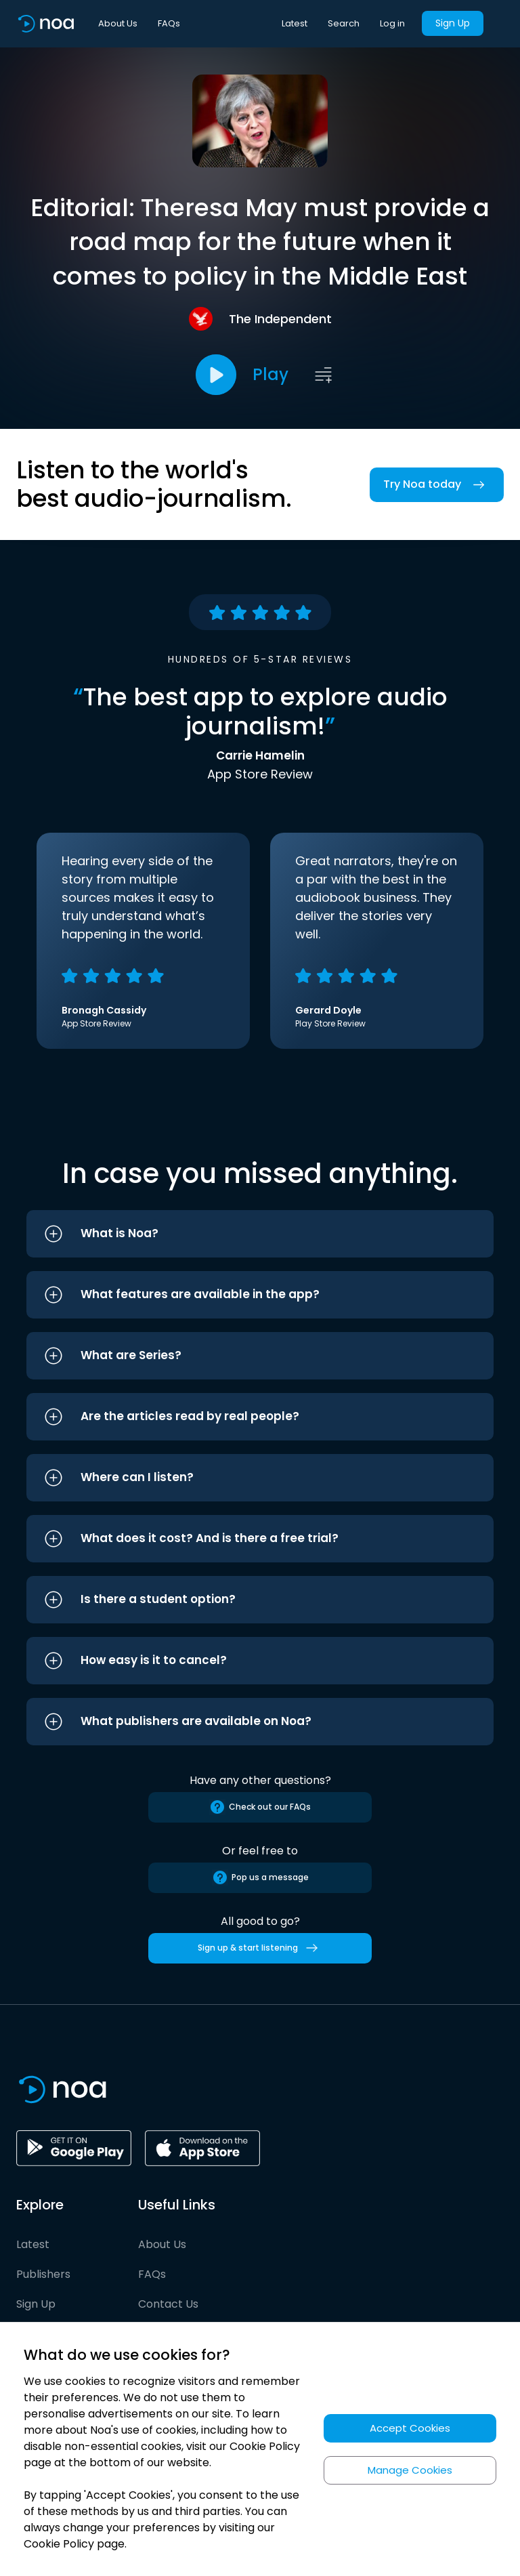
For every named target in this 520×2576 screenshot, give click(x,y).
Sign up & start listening (260, 1948)
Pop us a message (260, 1877)
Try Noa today (436, 484)
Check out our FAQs (260, 1807)
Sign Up (452, 23)
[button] (260, 1233)
